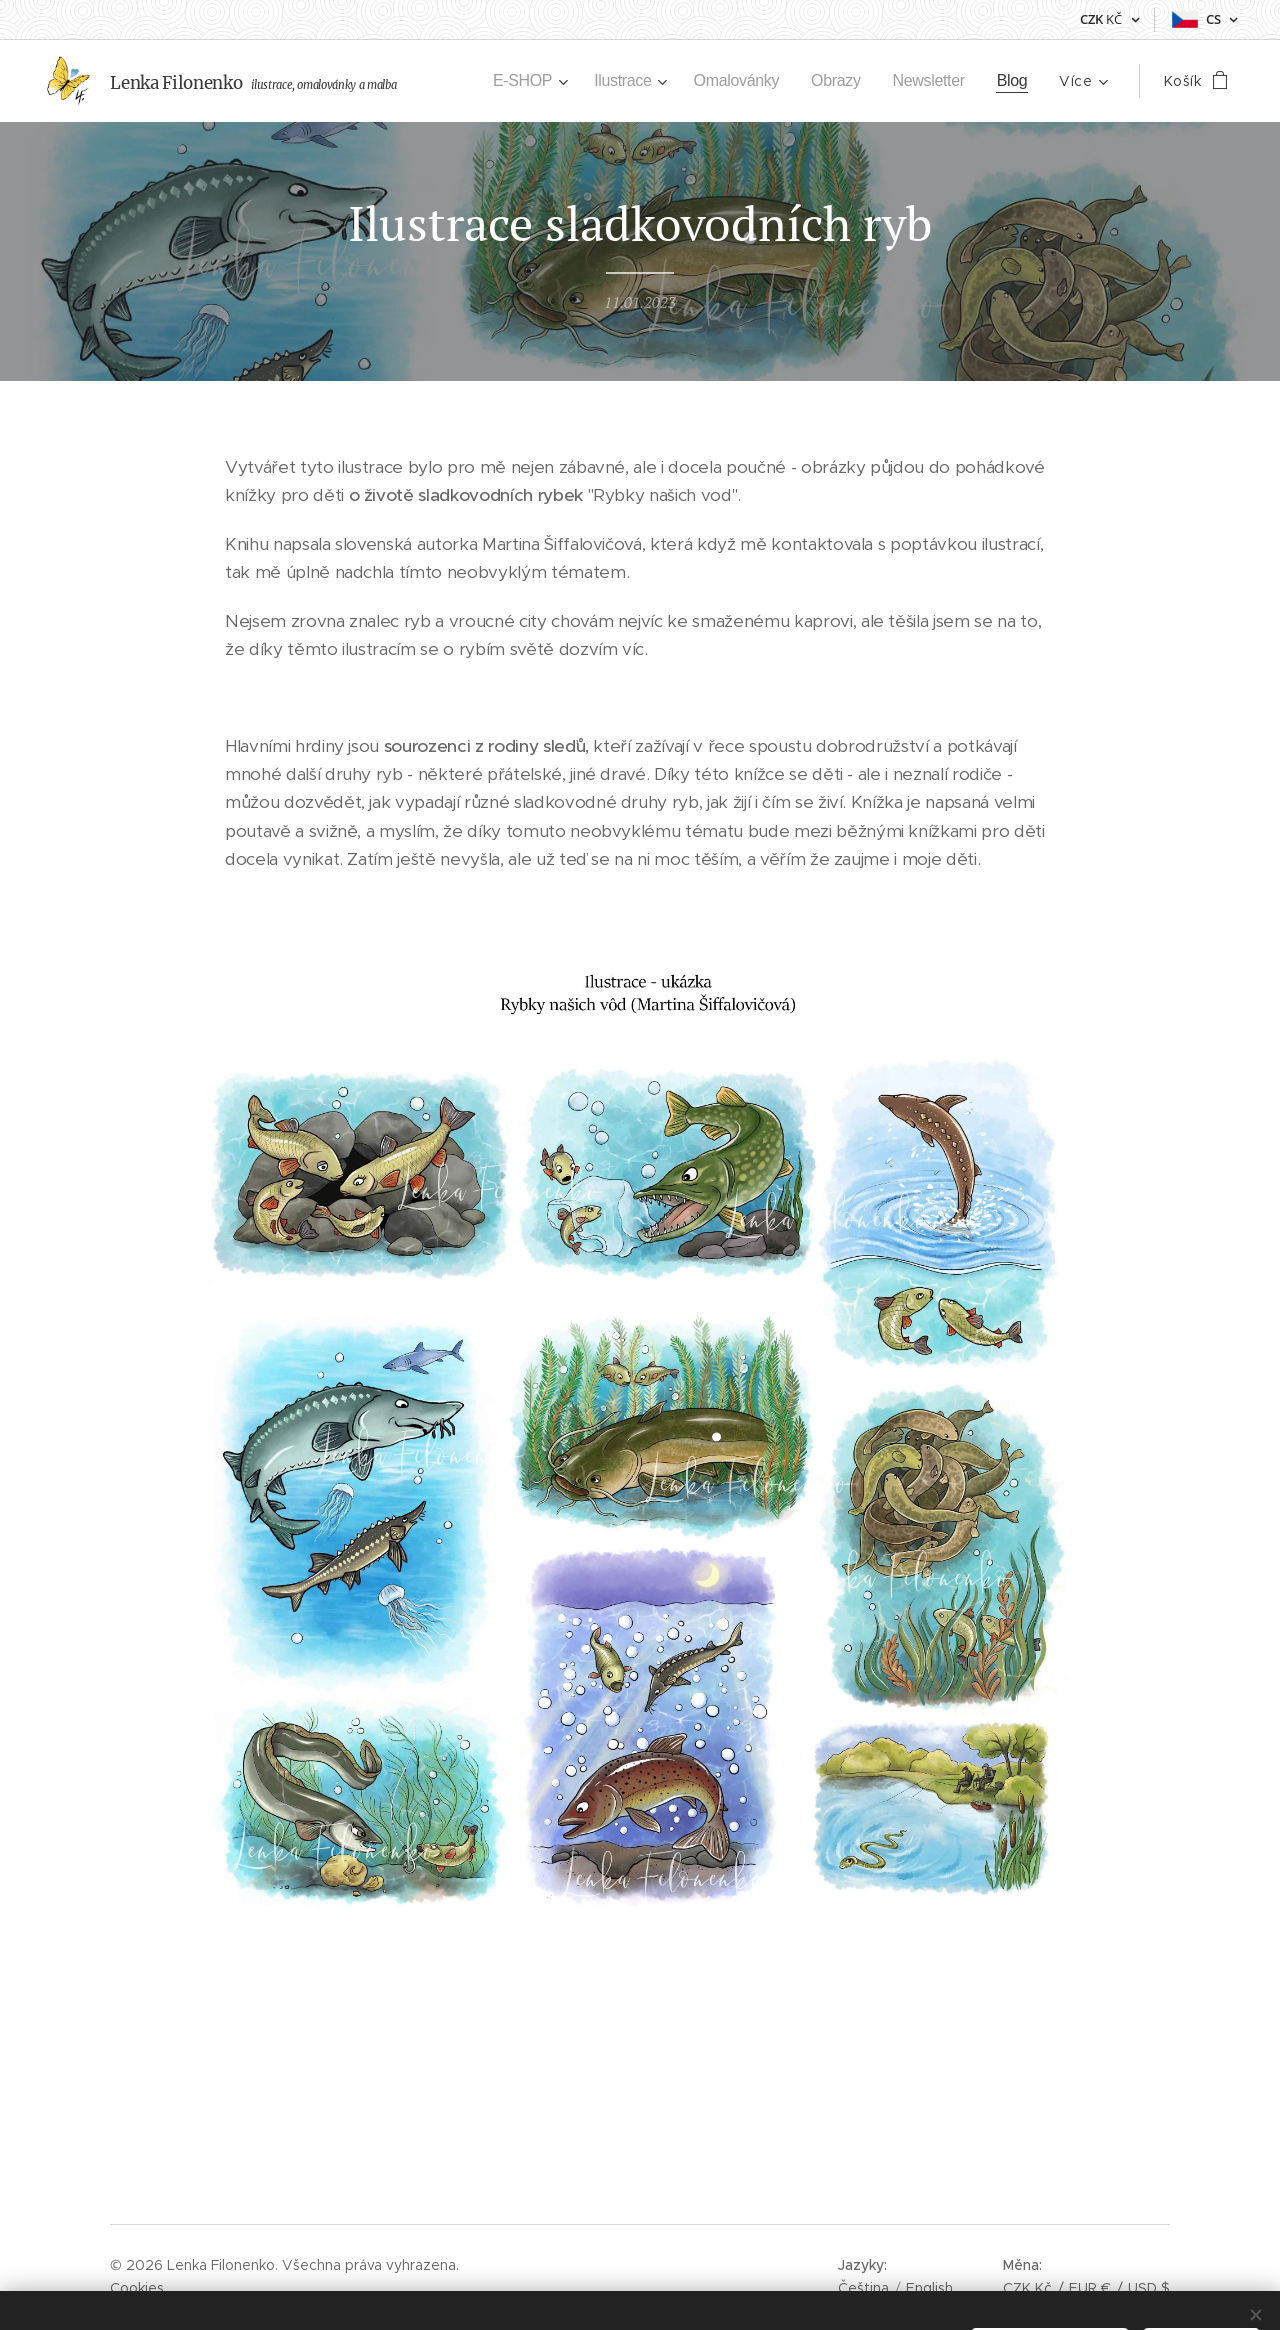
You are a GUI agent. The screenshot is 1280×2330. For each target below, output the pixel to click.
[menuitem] (511, 81)
